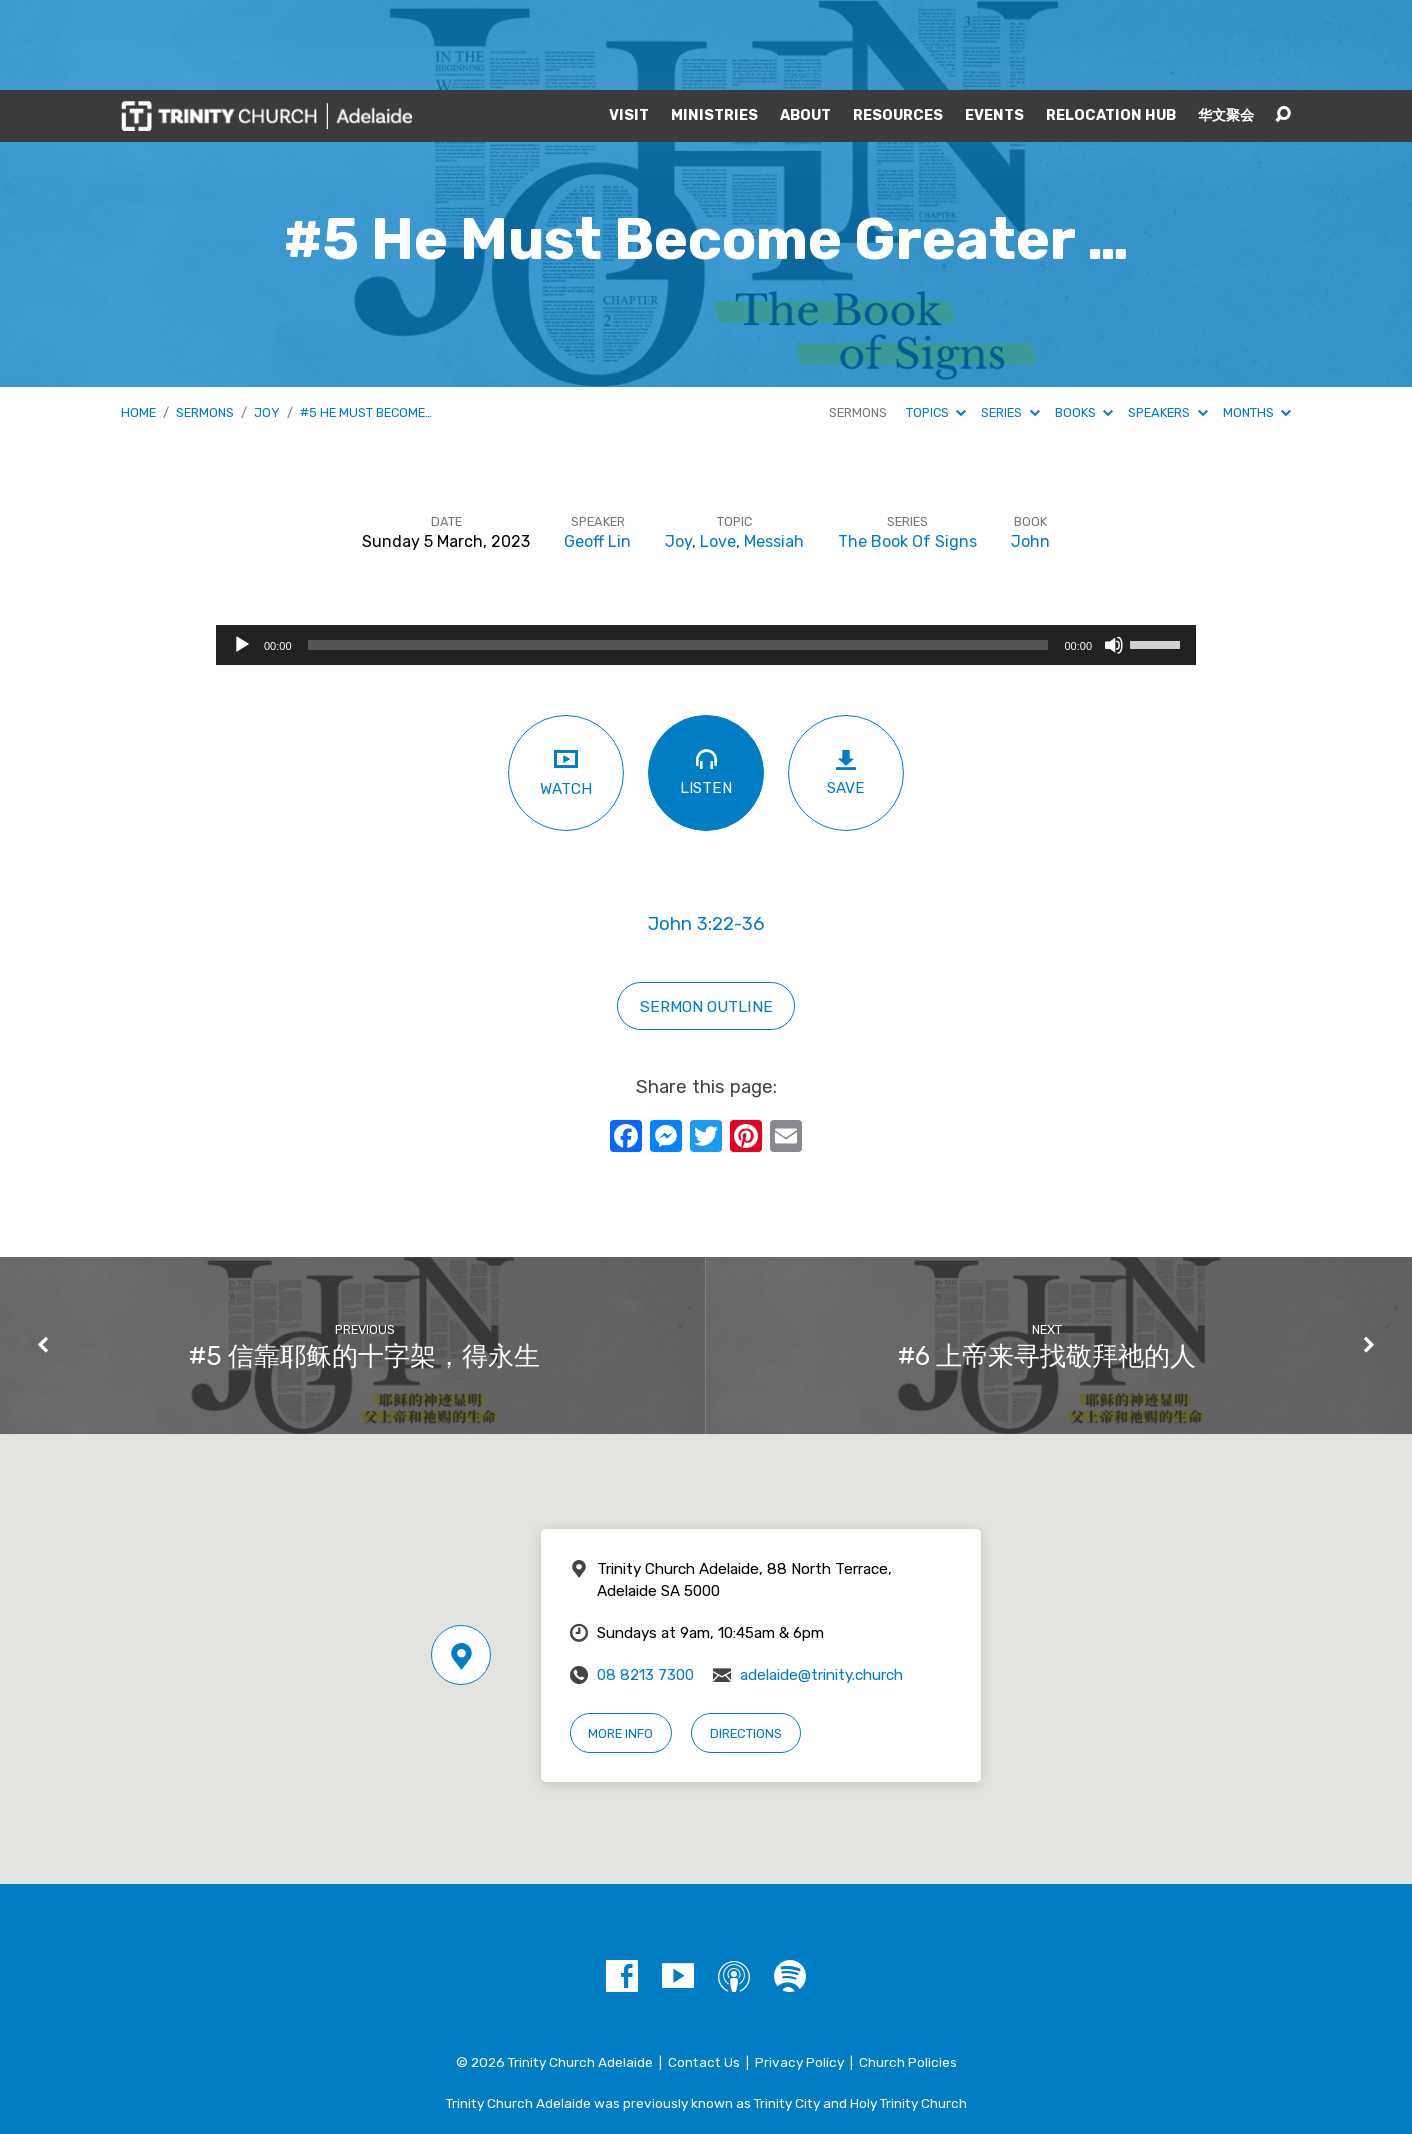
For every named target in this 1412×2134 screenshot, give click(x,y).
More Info (620, 1643)
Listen (706, 681)
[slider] (678, 555)
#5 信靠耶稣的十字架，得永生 (364, 1266)
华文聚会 (1226, 26)
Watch (566, 681)
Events (994, 26)
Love (718, 451)
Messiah (774, 451)
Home (138, 322)
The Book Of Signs (907, 451)
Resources (898, 26)
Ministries (714, 26)
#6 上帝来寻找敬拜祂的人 (1047, 1266)
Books (1084, 322)
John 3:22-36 (706, 834)
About (805, 26)
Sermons (205, 322)
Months (1257, 322)
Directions (746, 1643)
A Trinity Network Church (706, 2053)
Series (1010, 322)
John (1030, 451)
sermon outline (706, 916)
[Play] (242, 555)
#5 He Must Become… (366, 322)
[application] (706, 555)
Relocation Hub (1111, 26)
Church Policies (908, 1972)
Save (846, 682)
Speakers (1167, 322)
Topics (936, 322)
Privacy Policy (799, 1972)
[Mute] (1114, 555)
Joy (267, 322)
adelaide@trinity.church (821, 1585)
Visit (629, 26)
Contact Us (704, 1972)
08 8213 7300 (645, 1585)
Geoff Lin (597, 451)
